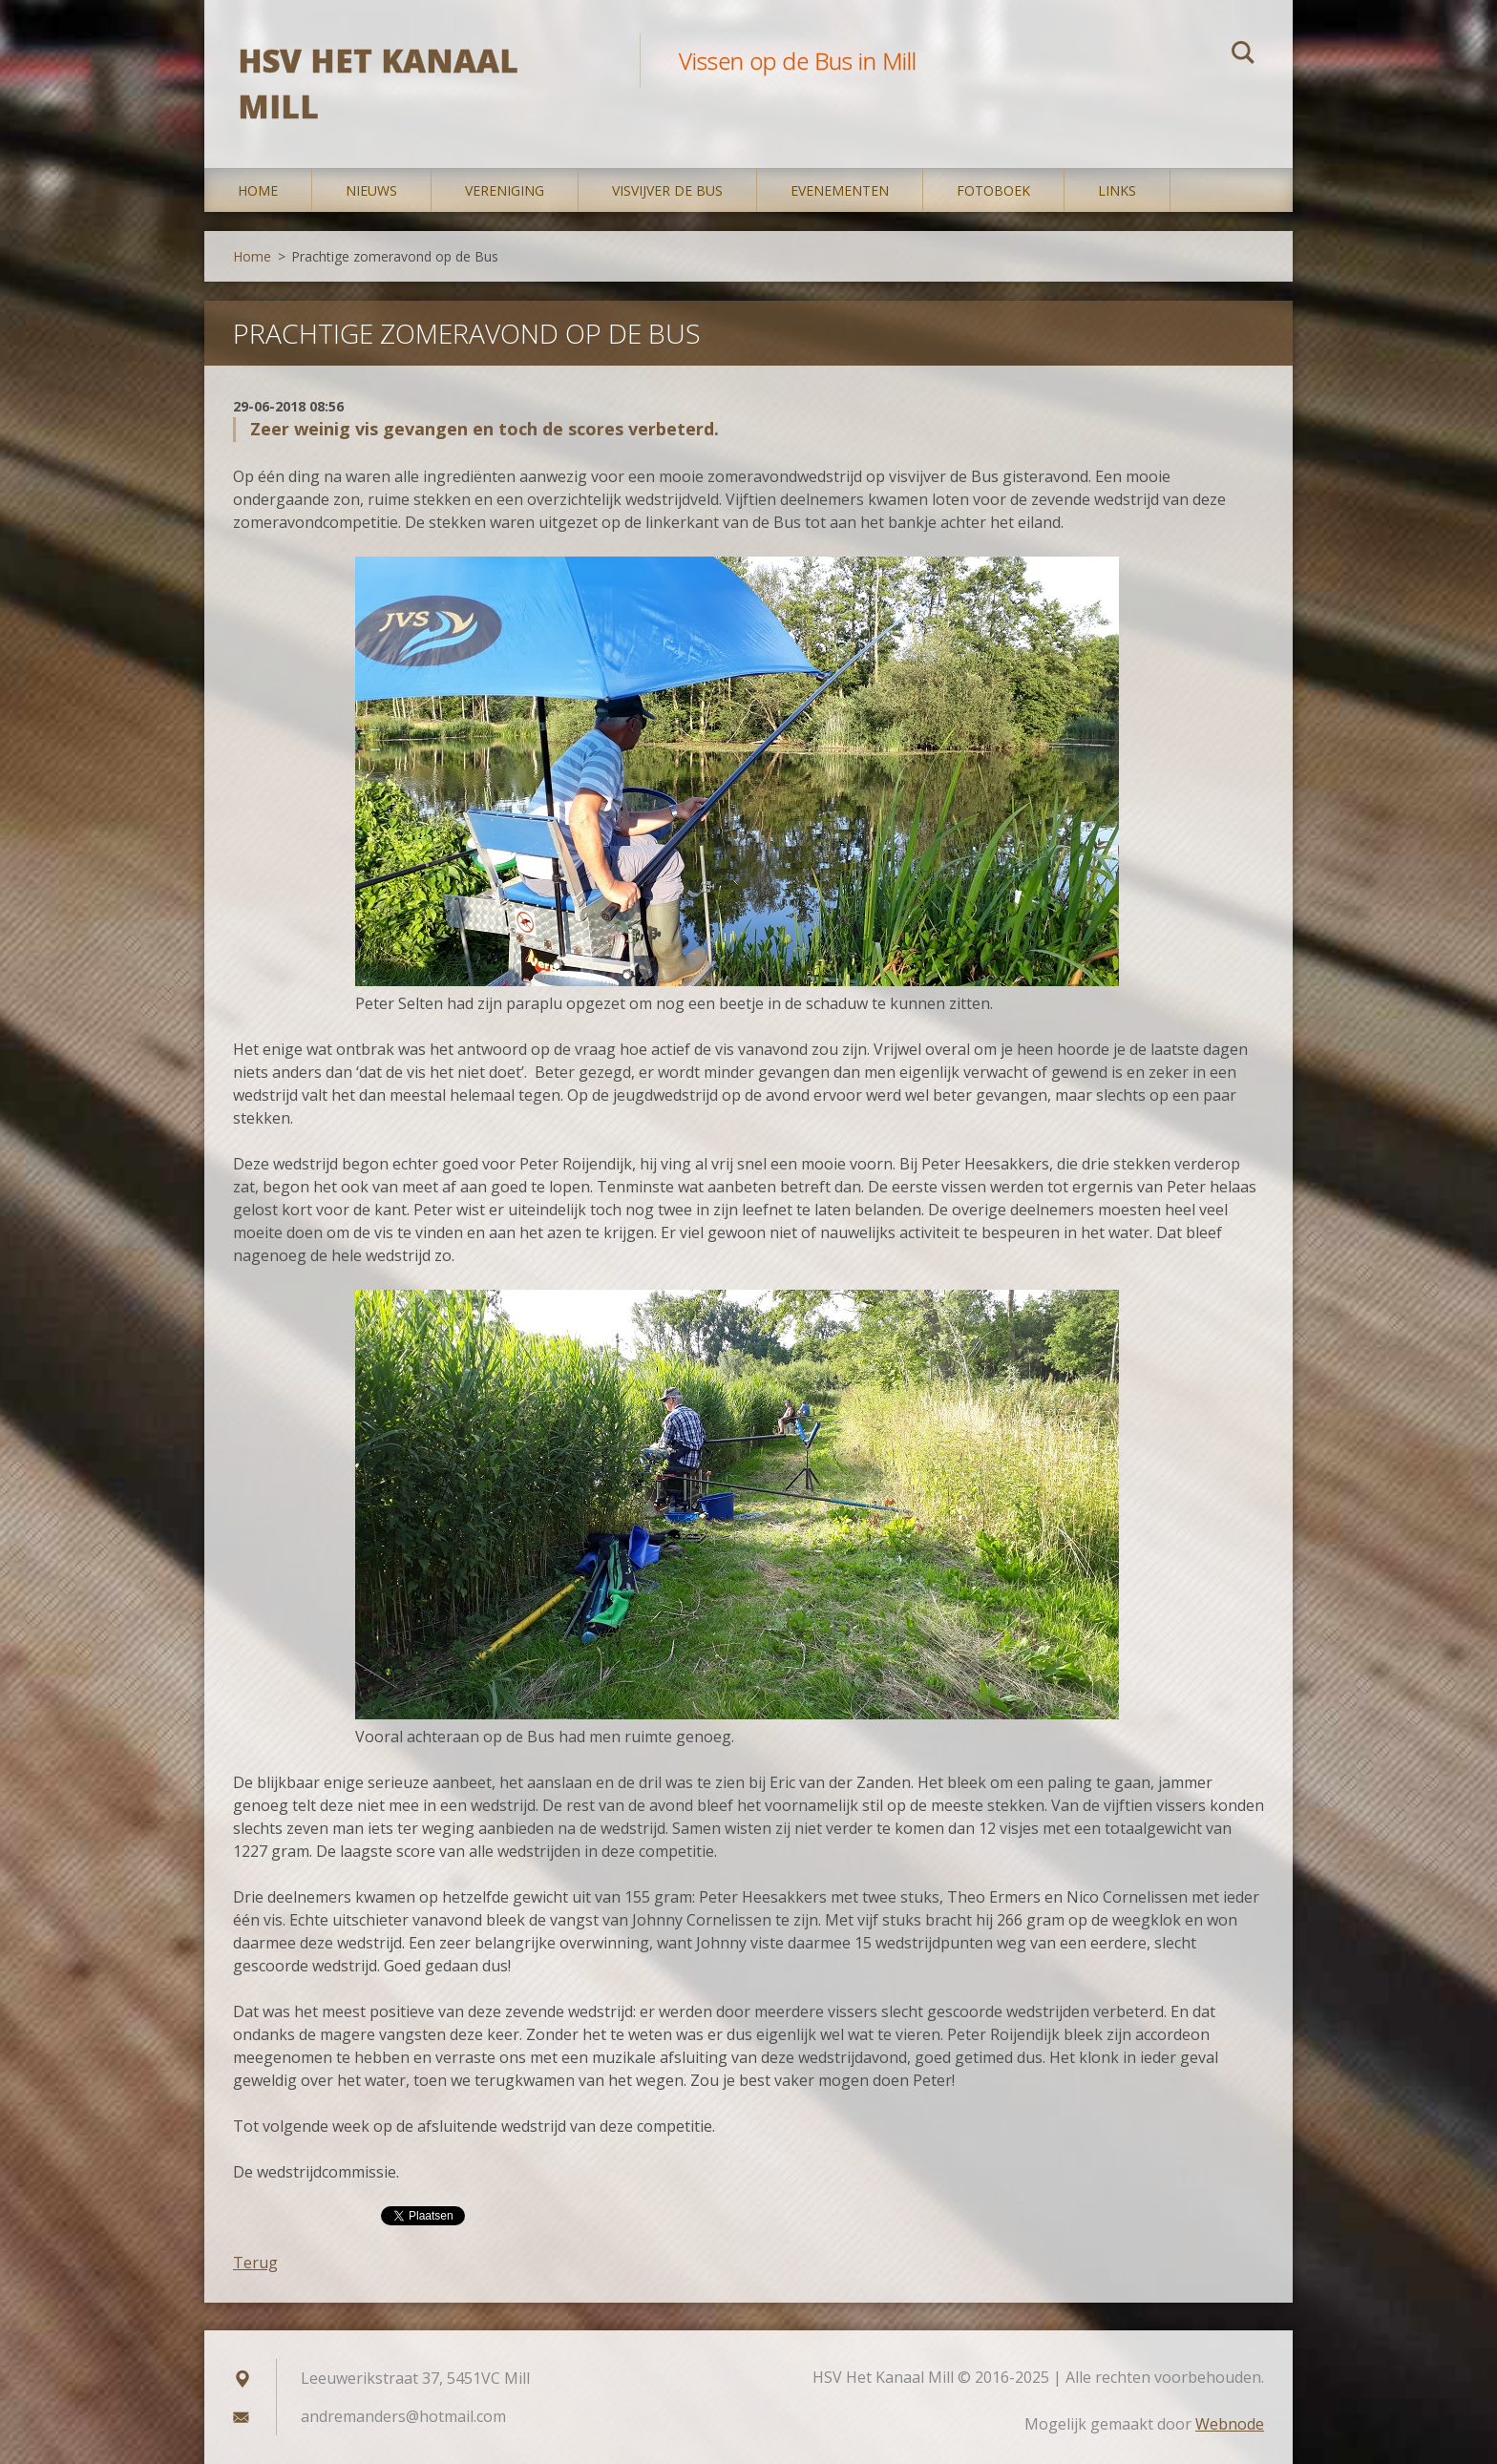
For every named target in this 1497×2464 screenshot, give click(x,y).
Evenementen (840, 190)
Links (1117, 190)
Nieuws (371, 190)
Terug (255, 2262)
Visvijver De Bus (667, 190)
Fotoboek (993, 190)
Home (258, 190)
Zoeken (1243, 55)
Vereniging (504, 190)
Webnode (1229, 2423)
